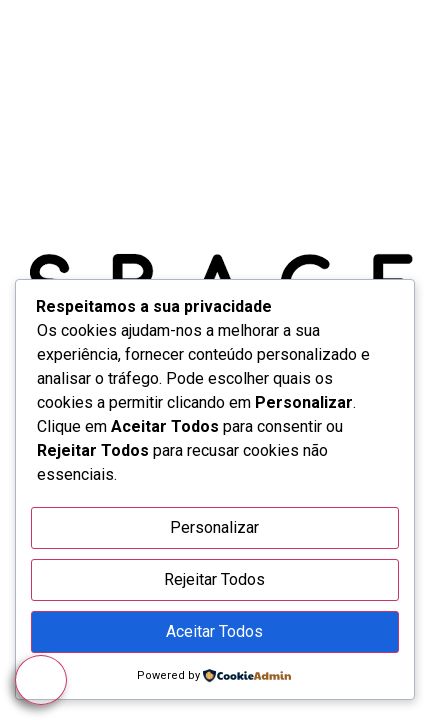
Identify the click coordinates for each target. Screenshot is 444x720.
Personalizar (214, 527)
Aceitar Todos (214, 631)
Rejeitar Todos (214, 579)
